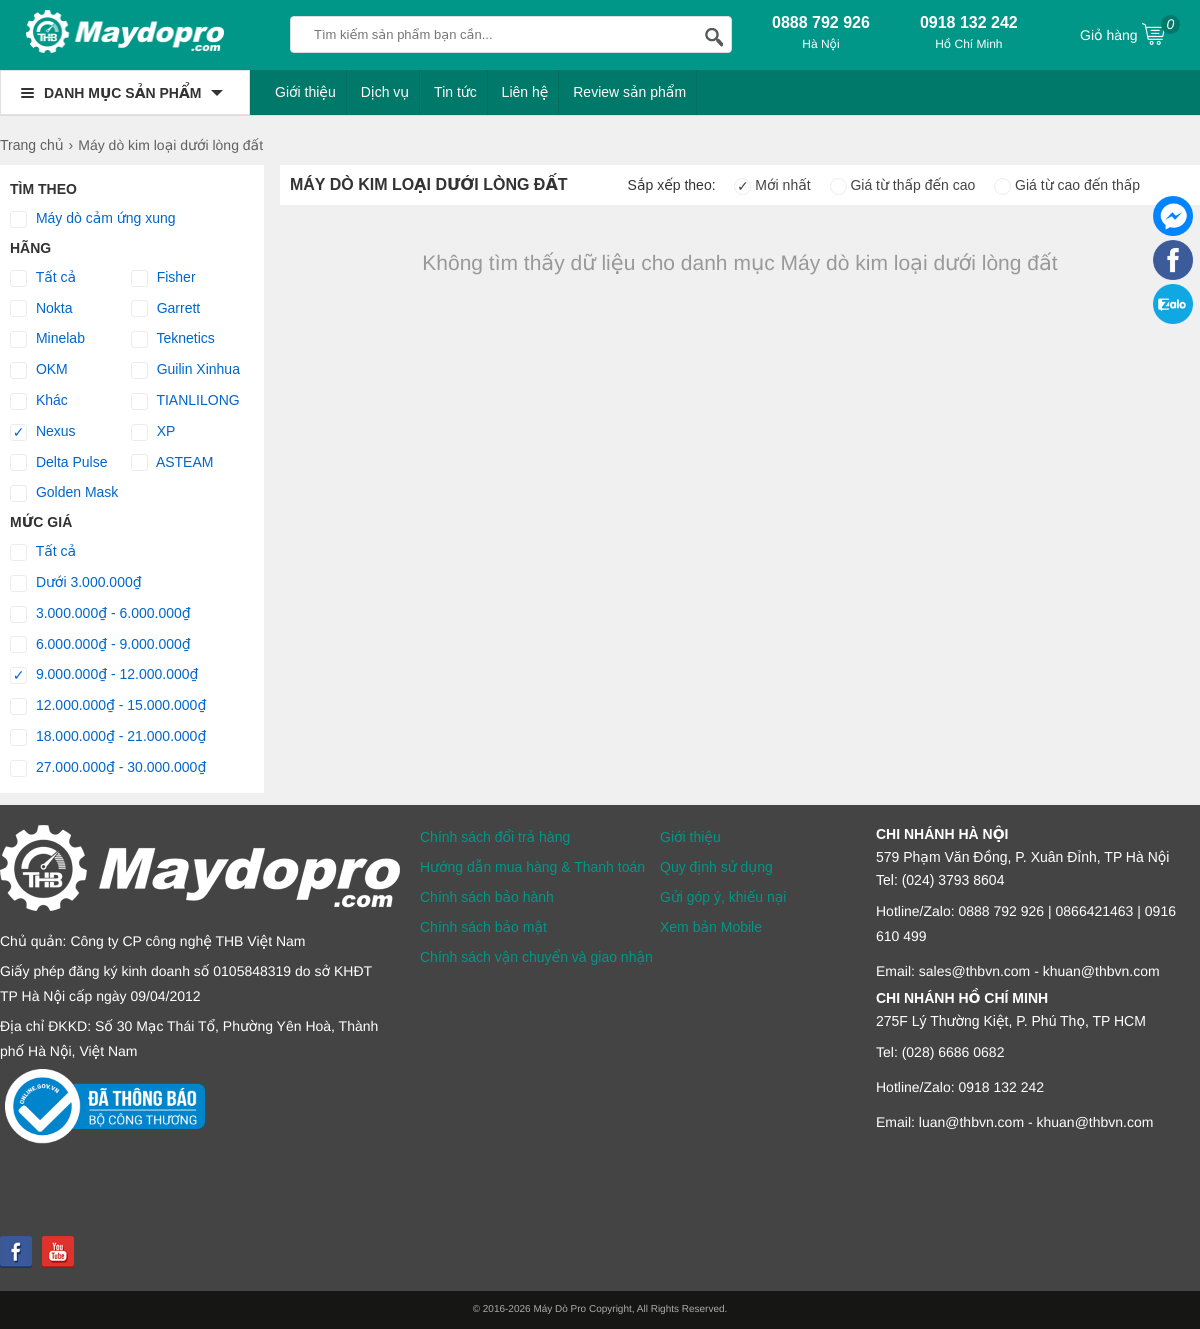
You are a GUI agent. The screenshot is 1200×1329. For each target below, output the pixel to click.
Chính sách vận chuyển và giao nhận (536, 957)
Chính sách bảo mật (483, 927)
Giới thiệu (305, 92)
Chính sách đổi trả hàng (495, 837)
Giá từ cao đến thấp (1067, 185)
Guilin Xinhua (185, 370)
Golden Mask (64, 493)
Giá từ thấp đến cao (903, 185)
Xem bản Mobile (711, 927)
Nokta (41, 309)
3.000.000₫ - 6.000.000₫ (100, 614)
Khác (39, 401)
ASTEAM (172, 463)
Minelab (47, 339)
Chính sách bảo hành (487, 897)
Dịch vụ (385, 92)
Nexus (43, 432)
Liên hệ (525, 92)
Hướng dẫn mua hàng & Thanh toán (532, 867)
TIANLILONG (185, 401)
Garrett (165, 309)
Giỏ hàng (1130, 33)
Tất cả (43, 278)
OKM (39, 370)
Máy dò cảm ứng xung (93, 219)
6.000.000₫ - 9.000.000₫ (100, 645)
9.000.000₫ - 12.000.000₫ (104, 675)
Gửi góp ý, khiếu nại (723, 897)
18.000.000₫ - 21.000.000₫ (108, 737)
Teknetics (173, 339)
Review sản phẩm (629, 92)
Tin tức (455, 92)
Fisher (163, 278)
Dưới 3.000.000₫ (76, 583)
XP (153, 432)
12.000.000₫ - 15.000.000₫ (108, 706)
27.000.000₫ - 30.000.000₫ (108, 768)
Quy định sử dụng (716, 867)
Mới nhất (772, 185)
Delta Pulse (58, 463)
